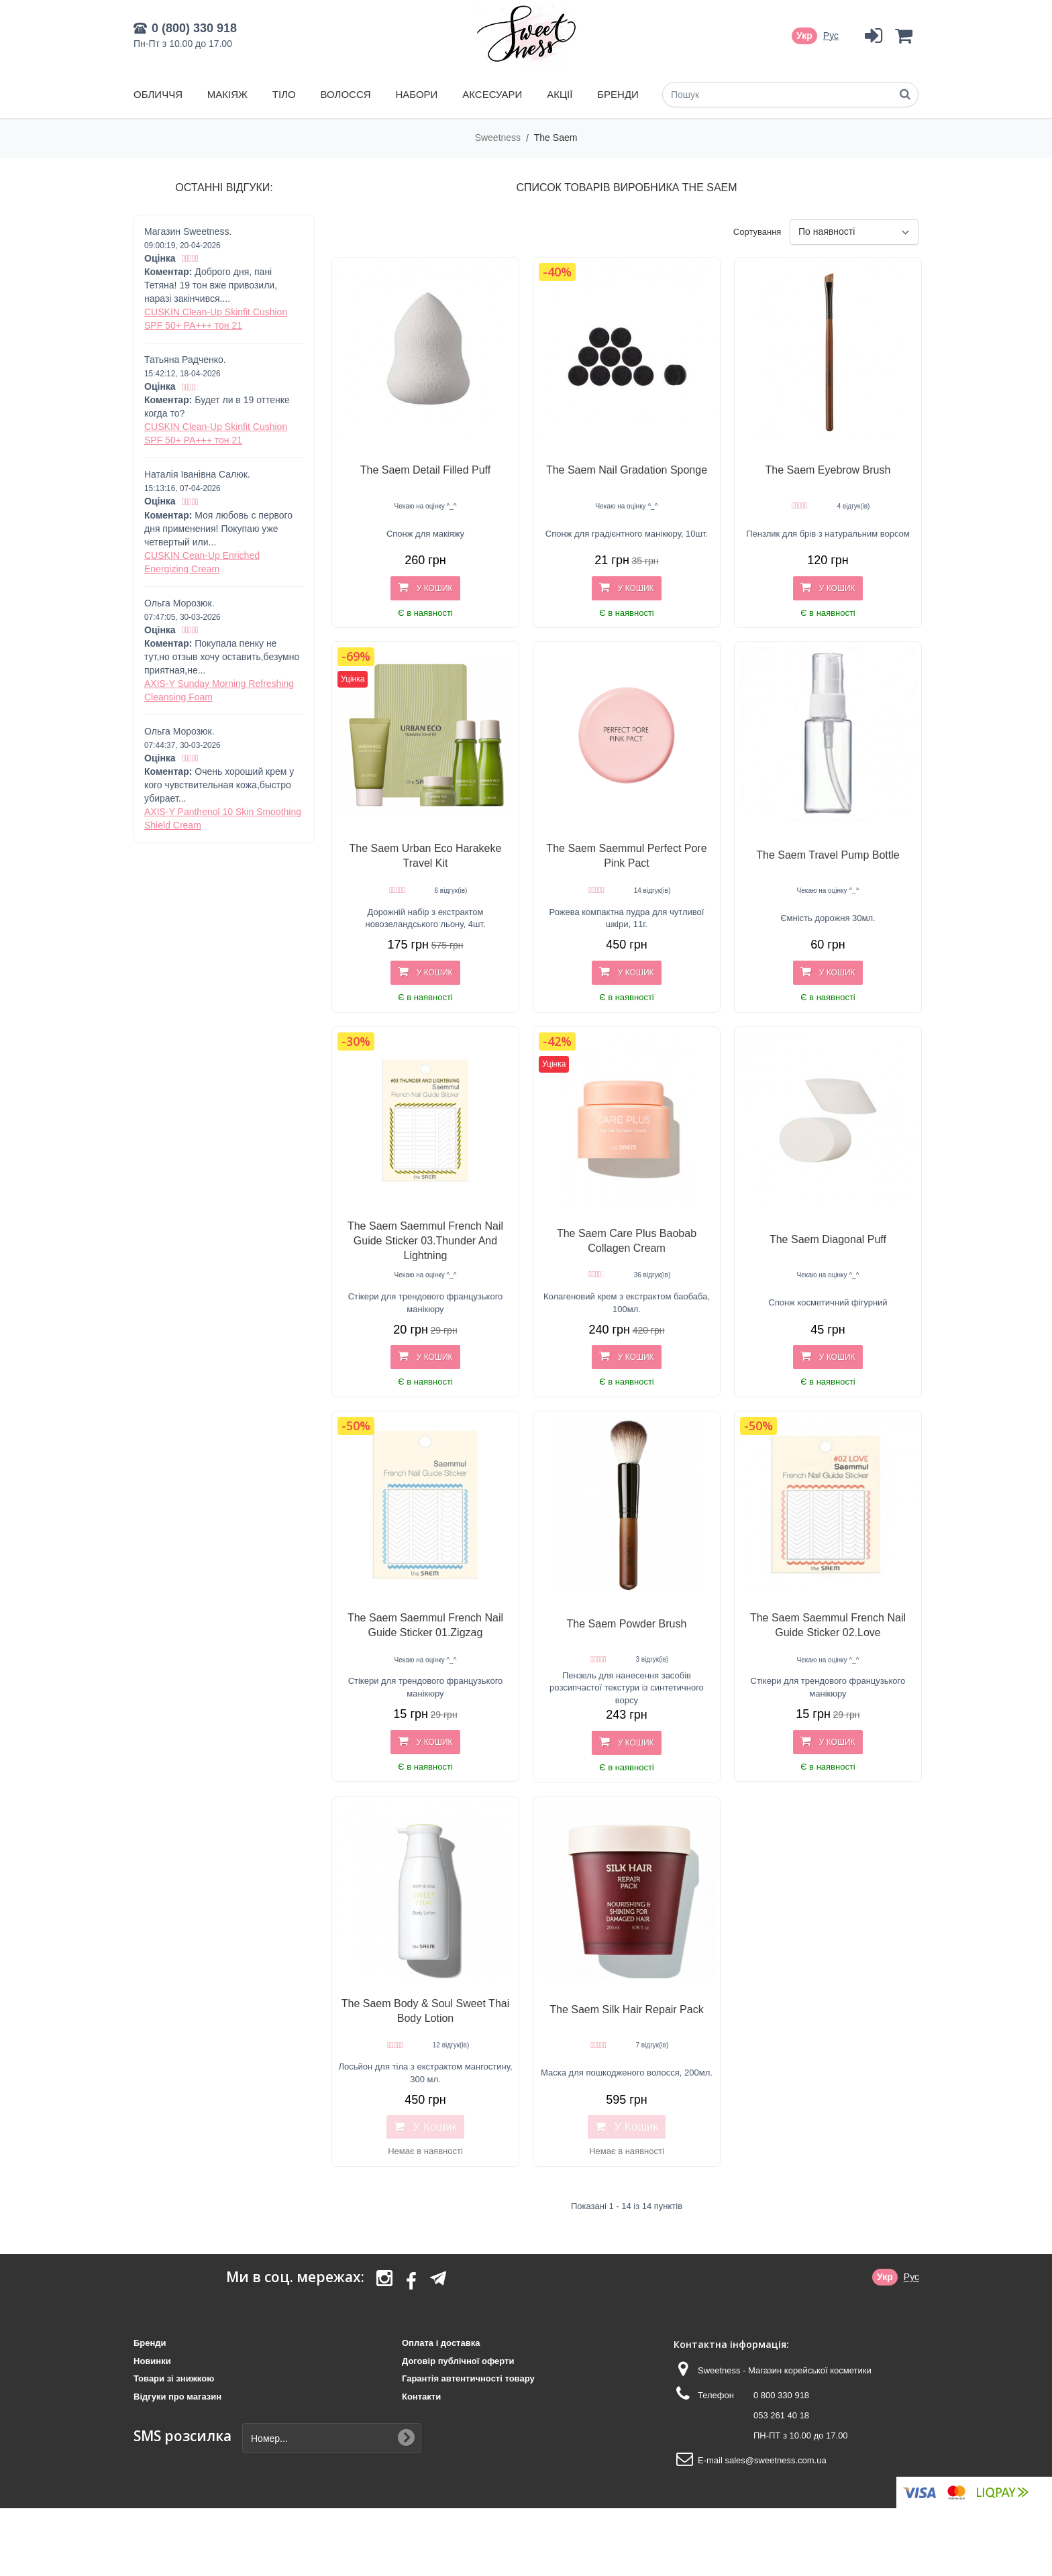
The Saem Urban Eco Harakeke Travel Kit (426, 856)
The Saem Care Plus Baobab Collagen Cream (626, 1241)
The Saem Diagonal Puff (828, 1239)
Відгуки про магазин (177, 2397)
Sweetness (499, 137)
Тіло (284, 94)
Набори (416, 94)
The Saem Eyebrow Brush (828, 470)
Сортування (757, 232)
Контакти (421, 2397)
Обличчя (158, 94)
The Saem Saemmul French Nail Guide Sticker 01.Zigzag (425, 1625)
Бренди (618, 94)
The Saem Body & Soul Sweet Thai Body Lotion (425, 2011)
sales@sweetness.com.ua (775, 2460)
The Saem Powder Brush (627, 1623)
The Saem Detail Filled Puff (425, 470)
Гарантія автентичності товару (468, 2378)
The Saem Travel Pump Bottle (827, 855)
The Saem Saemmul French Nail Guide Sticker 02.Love (828, 1625)
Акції (559, 94)
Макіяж (227, 94)
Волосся (346, 94)
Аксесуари (492, 94)
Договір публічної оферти (458, 2361)
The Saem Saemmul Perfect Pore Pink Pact (626, 856)
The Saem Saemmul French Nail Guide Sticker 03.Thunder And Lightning (425, 1240)
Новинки (152, 2361)
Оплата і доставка (441, 2343)
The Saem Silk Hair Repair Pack (626, 2009)
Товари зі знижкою (174, 2378)
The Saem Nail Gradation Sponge (626, 470)
